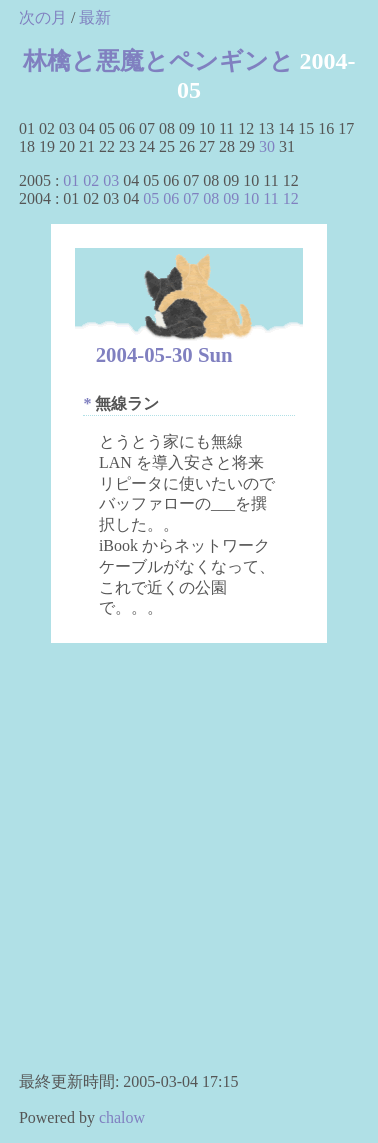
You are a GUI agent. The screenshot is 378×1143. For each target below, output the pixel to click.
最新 (95, 17)
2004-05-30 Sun (164, 354)
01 (71, 180)
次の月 (43, 17)
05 (151, 198)
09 (231, 198)
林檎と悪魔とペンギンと (158, 61)
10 (251, 198)
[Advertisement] (187, 865)
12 (291, 198)
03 (111, 180)
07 (191, 198)
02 (91, 180)
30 (267, 146)
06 (171, 198)
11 (270, 198)
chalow (122, 1117)
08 (211, 198)
